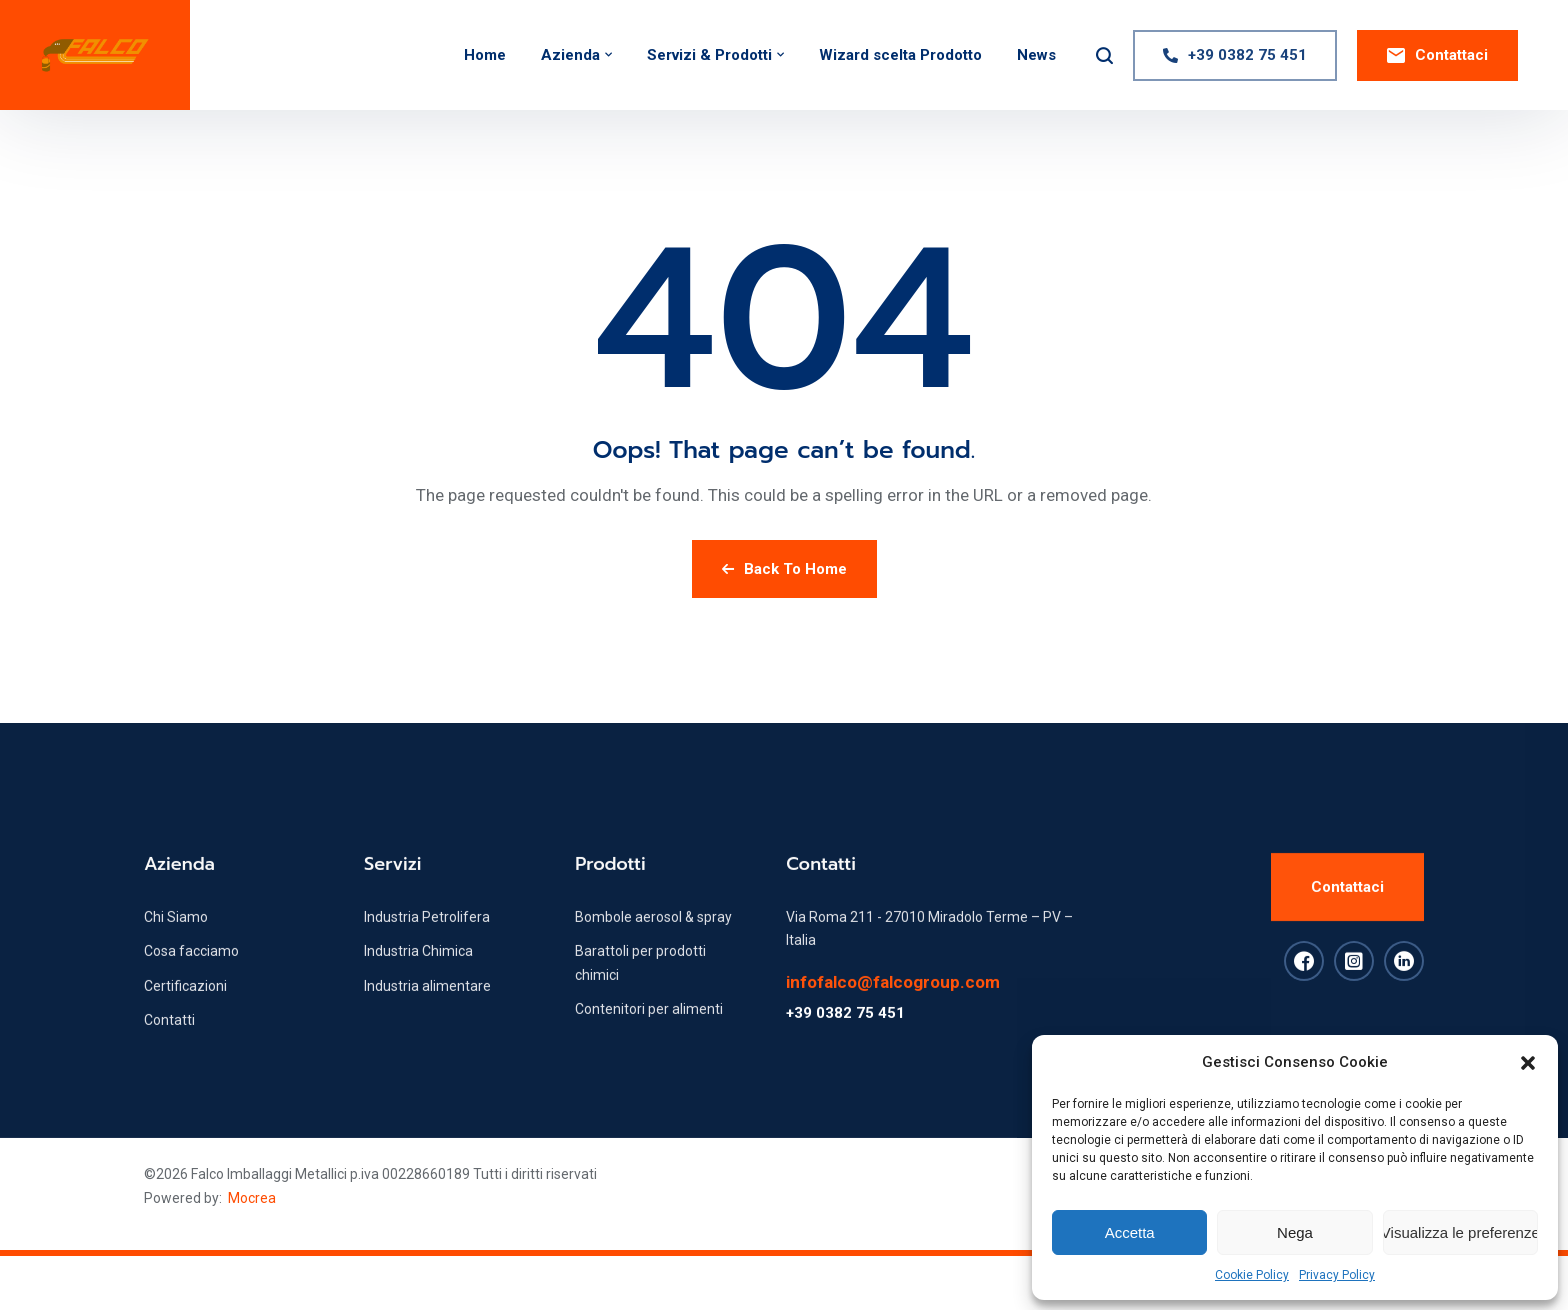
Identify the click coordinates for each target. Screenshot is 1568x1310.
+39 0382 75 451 (845, 1042)
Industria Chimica (418, 980)
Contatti (169, 1049)
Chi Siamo (176, 946)
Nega (1295, 1232)
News (1036, 55)
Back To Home (784, 569)
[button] (1528, 1063)
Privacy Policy (1337, 1275)
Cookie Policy (1252, 1275)
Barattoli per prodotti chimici (640, 991)
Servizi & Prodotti (709, 55)
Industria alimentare (427, 1015)
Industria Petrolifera (427, 946)
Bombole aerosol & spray (653, 946)
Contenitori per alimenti (649, 1038)
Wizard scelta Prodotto (900, 55)
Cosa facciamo (191, 980)
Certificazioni (185, 1015)
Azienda (570, 55)
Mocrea (252, 1198)
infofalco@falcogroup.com (893, 1011)
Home (485, 55)
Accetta (1130, 1232)
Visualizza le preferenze (1460, 1232)
